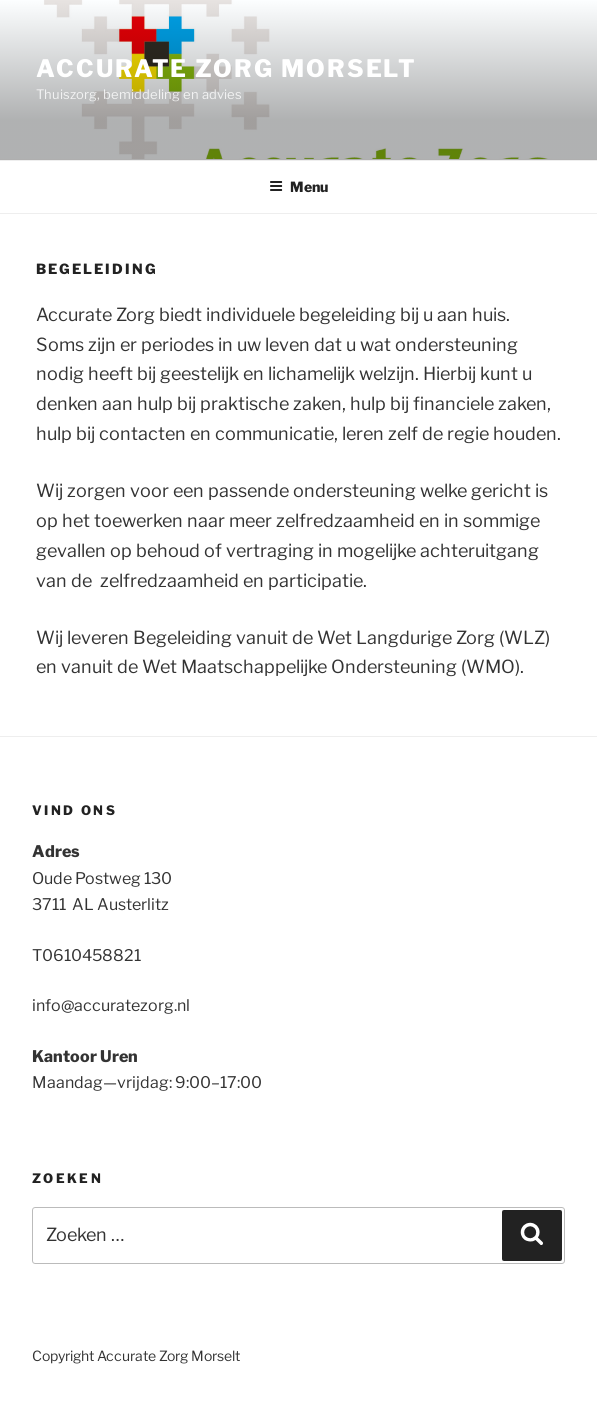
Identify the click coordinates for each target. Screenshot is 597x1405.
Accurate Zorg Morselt (226, 68)
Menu (298, 186)
